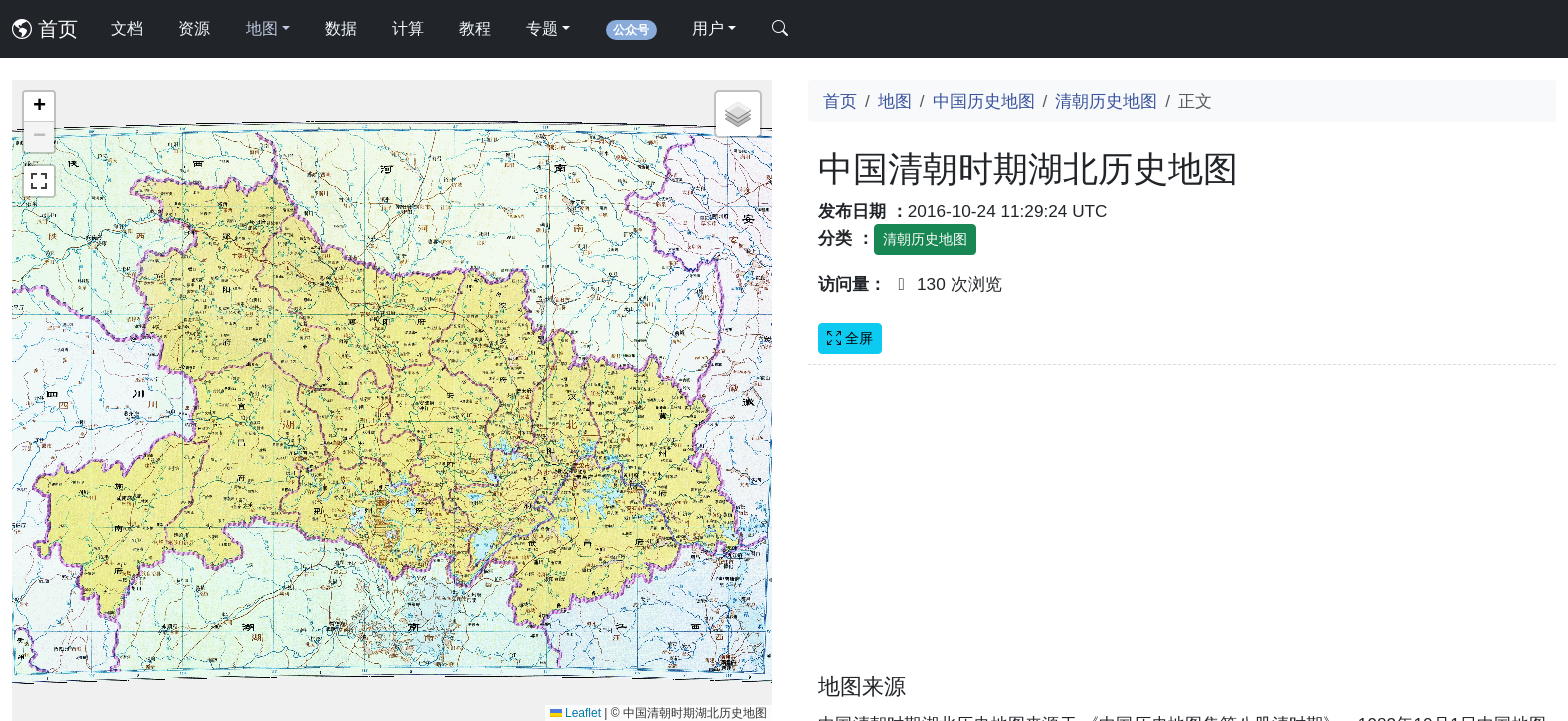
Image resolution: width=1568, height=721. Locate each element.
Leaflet (575, 713)
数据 (341, 28)
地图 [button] (262, 28)
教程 (475, 28)
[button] (39, 107)
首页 (45, 29)
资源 (194, 28)
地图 (895, 101)
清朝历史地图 (1106, 101)
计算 (408, 28)
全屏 (850, 338)
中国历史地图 (984, 101)
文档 (127, 28)
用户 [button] (708, 28)
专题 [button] (542, 28)
